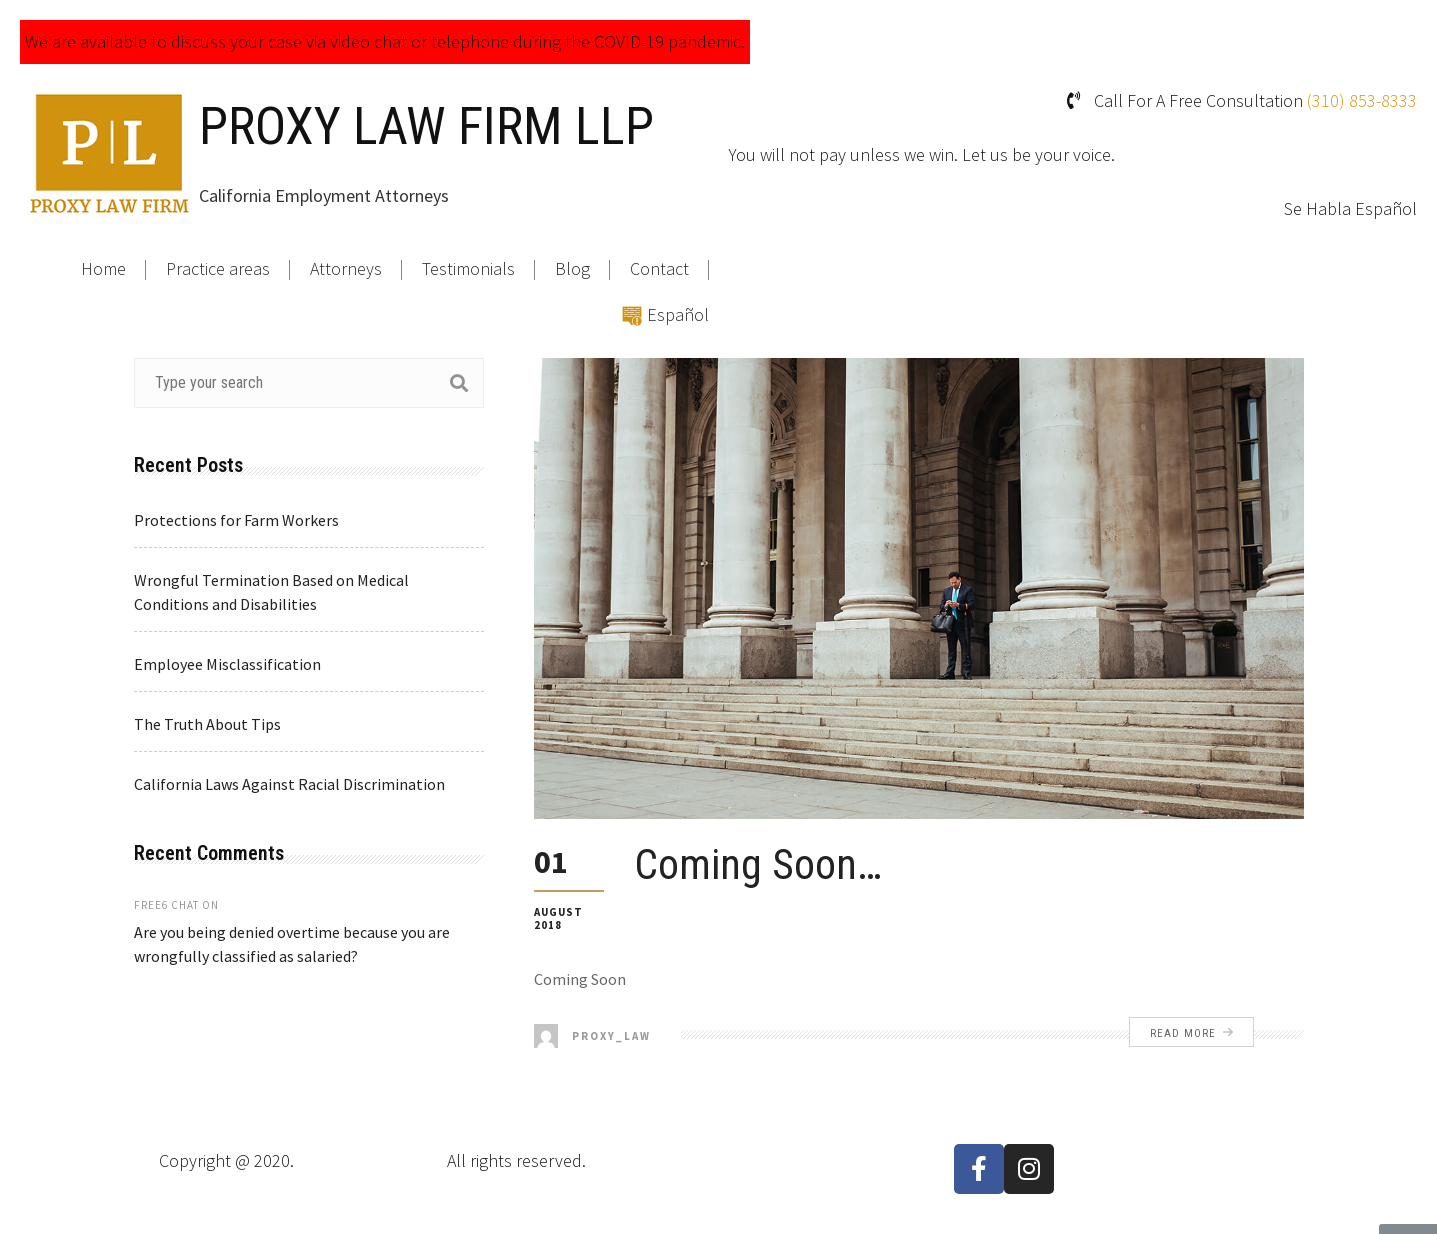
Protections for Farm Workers (236, 520)
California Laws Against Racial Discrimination (289, 784)
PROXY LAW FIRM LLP (426, 126)
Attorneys (346, 268)
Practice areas (218, 268)
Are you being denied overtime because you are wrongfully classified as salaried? (292, 944)
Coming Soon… (758, 864)
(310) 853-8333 (1362, 100)
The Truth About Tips (207, 724)
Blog (572, 268)
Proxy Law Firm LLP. (370, 1160)
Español (678, 314)
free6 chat (166, 905)
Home (103, 268)
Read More (1191, 1033)
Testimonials (468, 268)
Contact (659, 268)
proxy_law (592, 1036)
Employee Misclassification (227, 664)
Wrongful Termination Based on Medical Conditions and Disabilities (271, 592)
